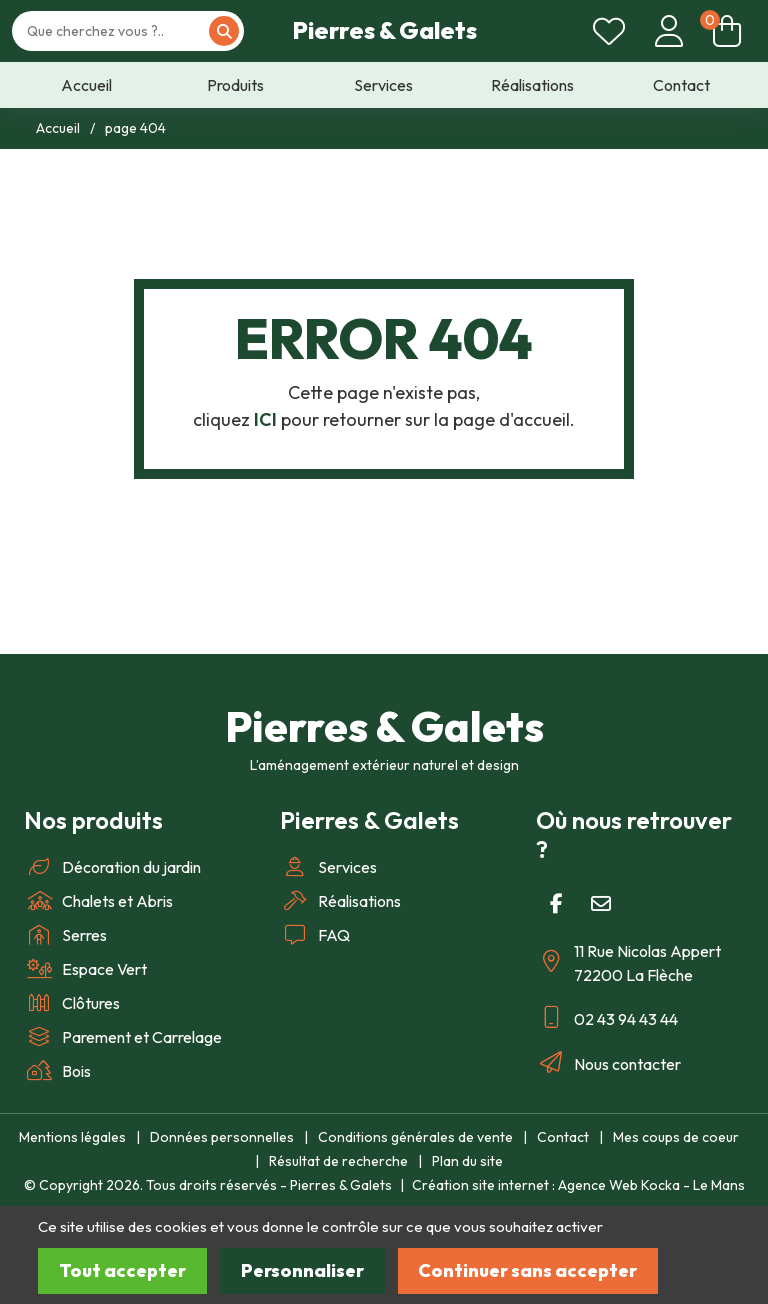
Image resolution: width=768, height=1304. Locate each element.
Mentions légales (72, 1137)
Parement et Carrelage (123, 1037)
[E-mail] (601, 904)
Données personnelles (222, 1137)
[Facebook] (556, 904)
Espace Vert (85, 969)
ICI (265, 419)
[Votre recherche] (118, 31)
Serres (65, 935)
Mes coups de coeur (676, 1137)
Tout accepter (122, 1270)
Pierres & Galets (384, 30)
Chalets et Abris (98, 901)
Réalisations (340, 901)
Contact (563, 1137)
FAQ (315, 935)
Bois (57, 1071)
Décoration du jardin (112, 867)
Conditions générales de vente (415, 1137)
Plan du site (467, 1161)
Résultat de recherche (338, 1161)
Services (328, 867)
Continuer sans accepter (527, 1270)
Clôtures (72, 1003)
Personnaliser (302, 1270)
